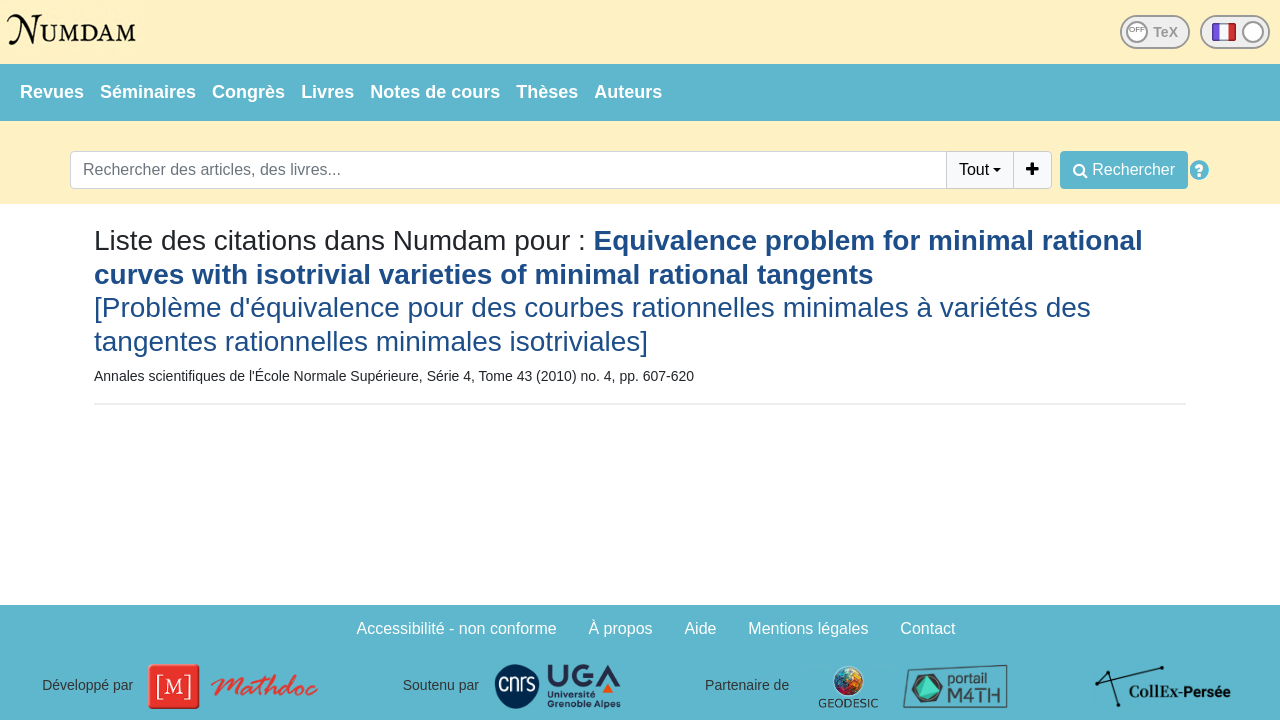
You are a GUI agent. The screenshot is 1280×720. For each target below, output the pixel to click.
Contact (927, 628)
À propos (621, 628)
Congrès (248, 92)
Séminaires (148, 92)
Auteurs (628, 92)
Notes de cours (435, 92)
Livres (327, 92)
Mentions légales (808, 628)
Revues (52, 92)
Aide (700, 628)
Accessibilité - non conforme (457, 628)
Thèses (547, 92)
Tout (974, 169)
